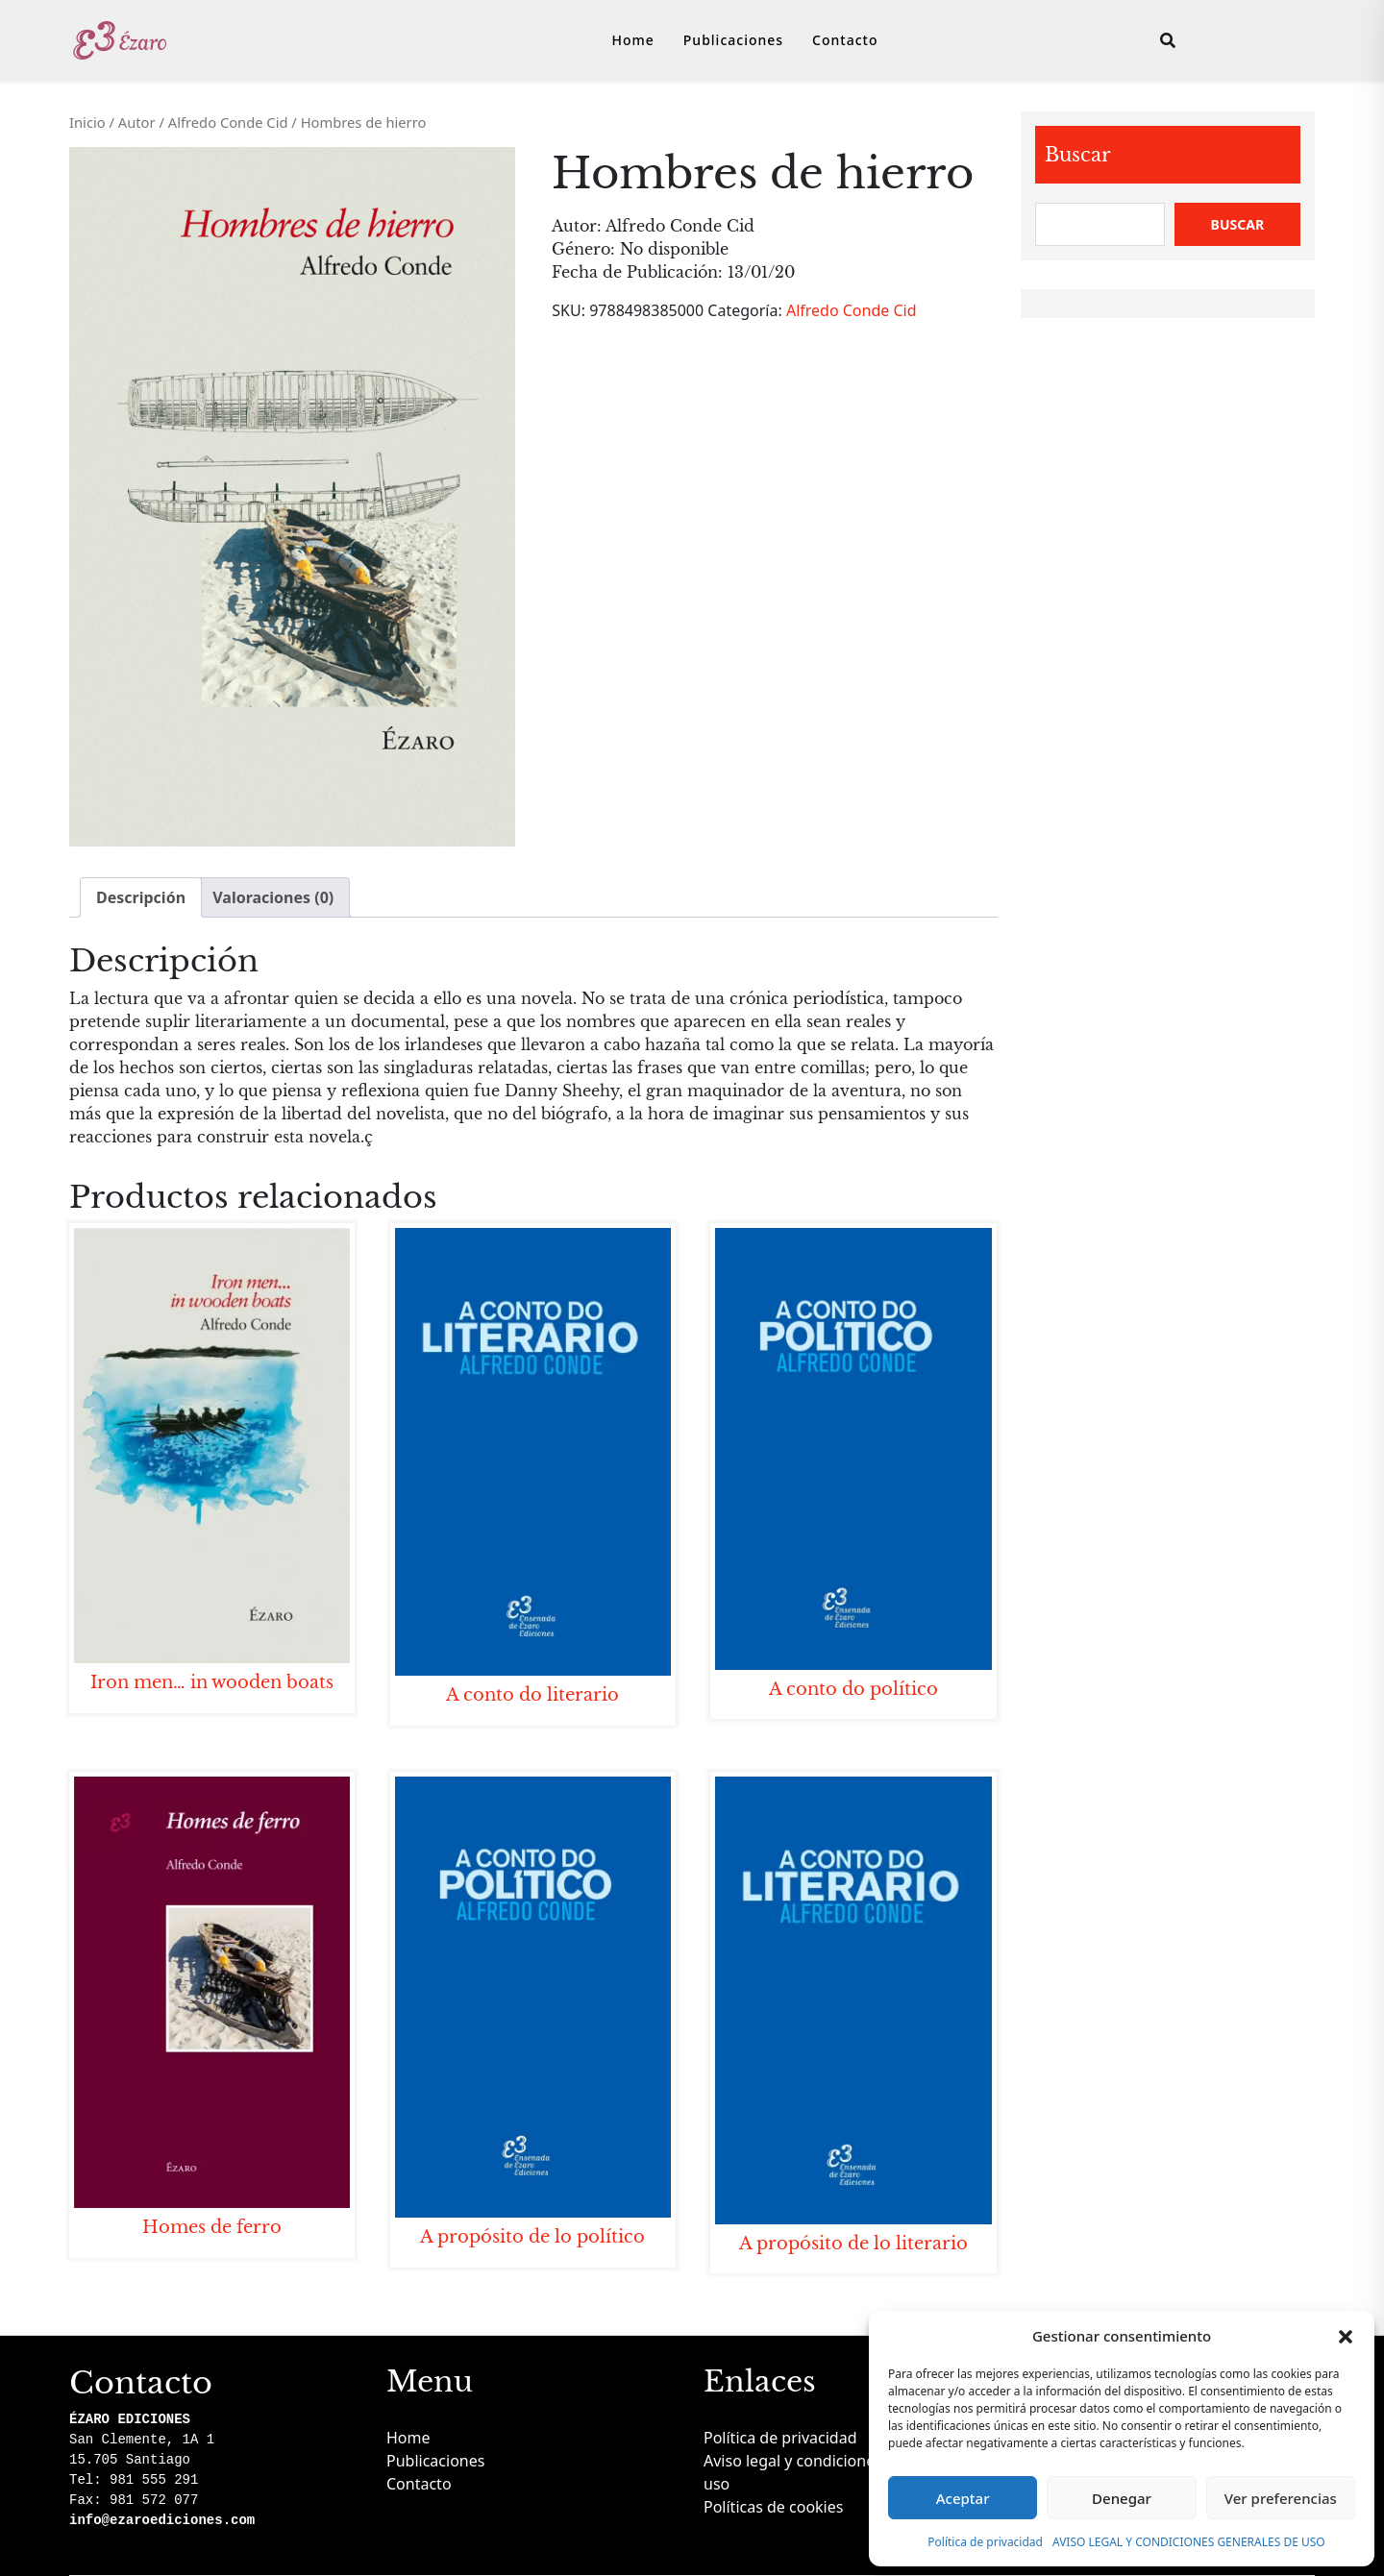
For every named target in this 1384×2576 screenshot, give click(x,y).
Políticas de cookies (773, 2506)
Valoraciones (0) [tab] (273, 897)
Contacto (844, 40)
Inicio (87, 122)
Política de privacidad (985, 2542)
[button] (1345, 2335)
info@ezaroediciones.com (162, 2520)
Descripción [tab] (140, 897)
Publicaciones (733, 40)
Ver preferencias (1280, 2498)
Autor (137, 122)
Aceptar (963, 2498)
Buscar (1078, 154)
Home (633, 40)
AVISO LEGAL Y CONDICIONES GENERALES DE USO (1188, 2542)
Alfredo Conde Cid (228, 122)
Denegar (1121, 2498)
